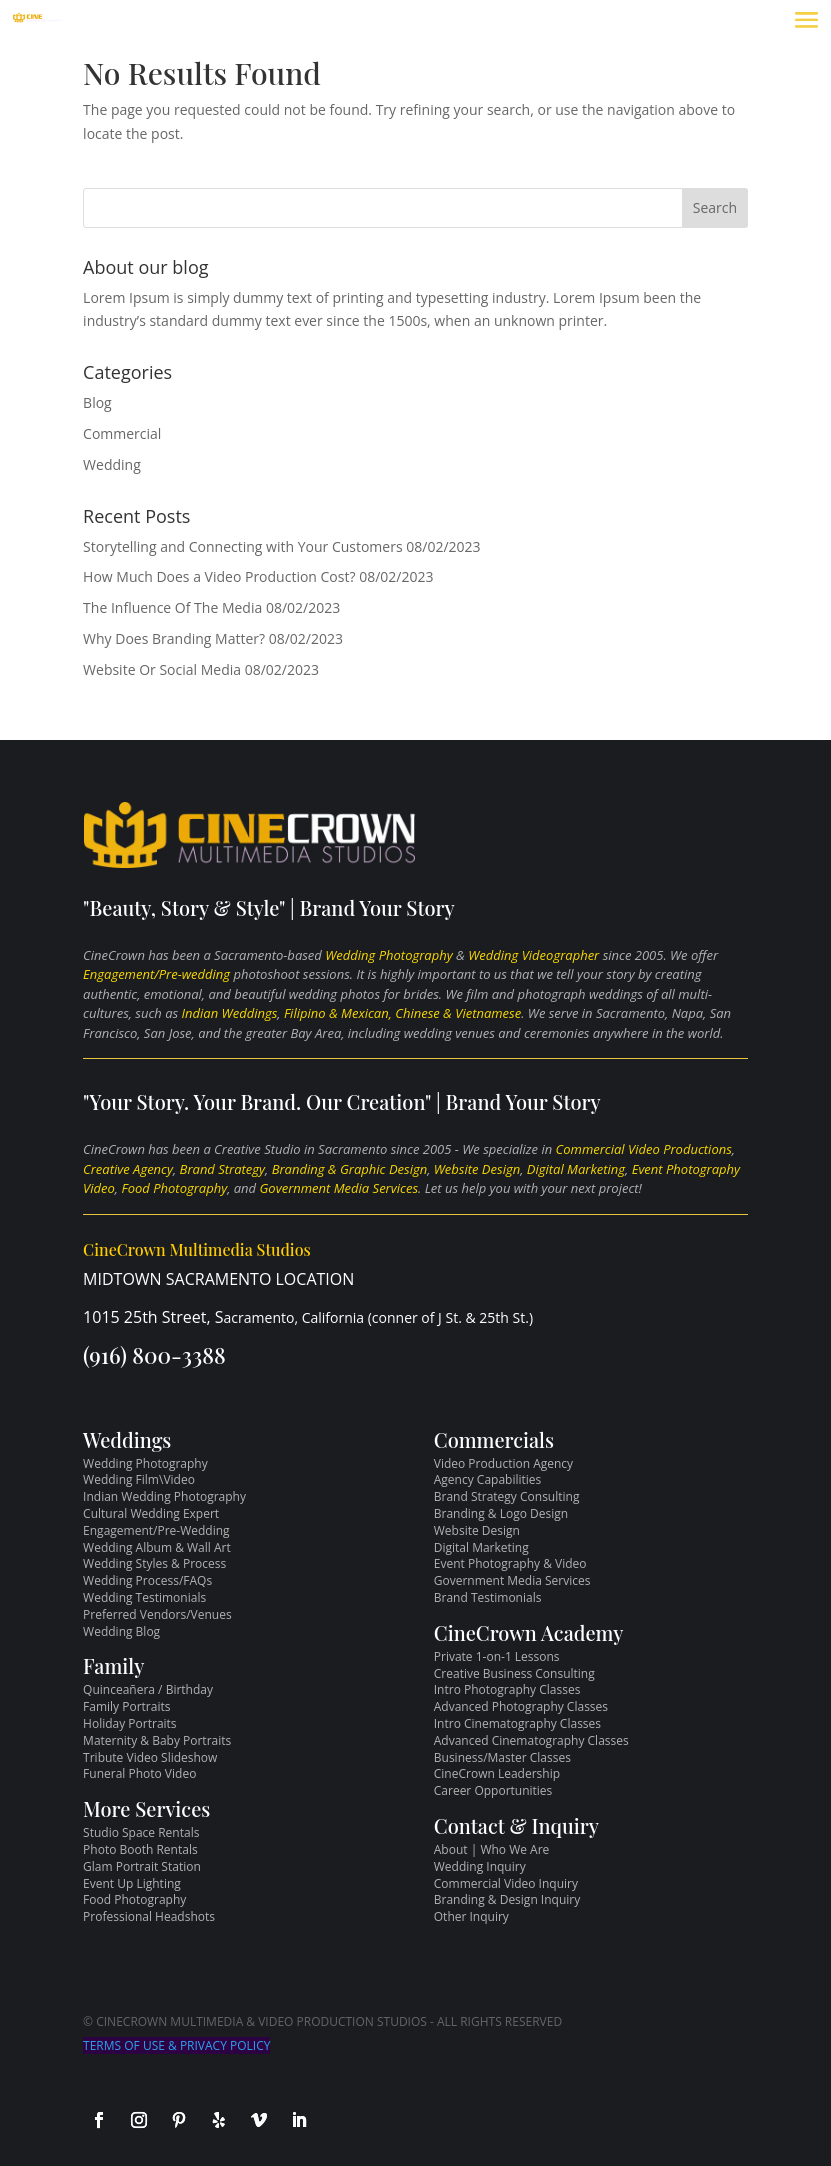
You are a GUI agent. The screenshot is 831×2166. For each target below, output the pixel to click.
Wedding (112, 464)
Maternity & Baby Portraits (157, 1740)
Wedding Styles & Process (154, 1563)
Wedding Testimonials (144, 1597)
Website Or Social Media (162, 669)
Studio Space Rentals (141, 1832)
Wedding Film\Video (139, 1479)
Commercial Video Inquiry (506, 1883)
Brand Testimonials (488, 1597)
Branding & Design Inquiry (507, 1899)
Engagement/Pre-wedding (156, 974)
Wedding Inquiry (480, 1866)
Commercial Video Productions (644, 1149)
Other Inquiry (471, 1916)
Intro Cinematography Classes (517, 1723)
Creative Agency (128, 1169)
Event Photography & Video (510, 1563)
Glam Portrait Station (142, 1866)
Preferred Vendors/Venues (157, 1614)
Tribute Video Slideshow (150, 1757)
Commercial (122, 433)
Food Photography (174, 1188)
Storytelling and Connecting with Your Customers (243, 546)
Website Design (477, 1169)
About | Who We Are (492, 1849)
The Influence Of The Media (172, 607)
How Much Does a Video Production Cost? (219, 576)
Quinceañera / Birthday (148, 1689)
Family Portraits (126, 1706)
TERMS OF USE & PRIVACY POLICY (176, 2045)
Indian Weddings (230, 1013)
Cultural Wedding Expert (151, 1513)
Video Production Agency (503, 1463)
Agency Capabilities (488, 1479)
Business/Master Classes (502, 1757)
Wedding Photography (388, 955)
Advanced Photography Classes (521, 1706)
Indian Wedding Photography (164, 1496)
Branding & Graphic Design (349, 1169)
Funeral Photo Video (139, 1773)
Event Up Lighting (132, 1883)
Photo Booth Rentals (140, 1849)
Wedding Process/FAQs (147, 1580)
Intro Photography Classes (507, 1689)
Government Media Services (339, 1188)
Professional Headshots (149, 1916)
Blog (97, 402)
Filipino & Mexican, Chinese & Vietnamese (402, 1013)
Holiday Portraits (129, 1723)
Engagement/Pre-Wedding (156, 1530)
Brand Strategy (222, 1169)
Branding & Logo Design (501, 1513)
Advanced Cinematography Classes (531, 1740)
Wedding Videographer (533, 955)
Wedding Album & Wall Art (157, 1547)
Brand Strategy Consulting (507, 1496)
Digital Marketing (576, 1169)
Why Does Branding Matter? (174, 638)
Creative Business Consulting (514, 1673)
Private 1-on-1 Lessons (497, 1656)
